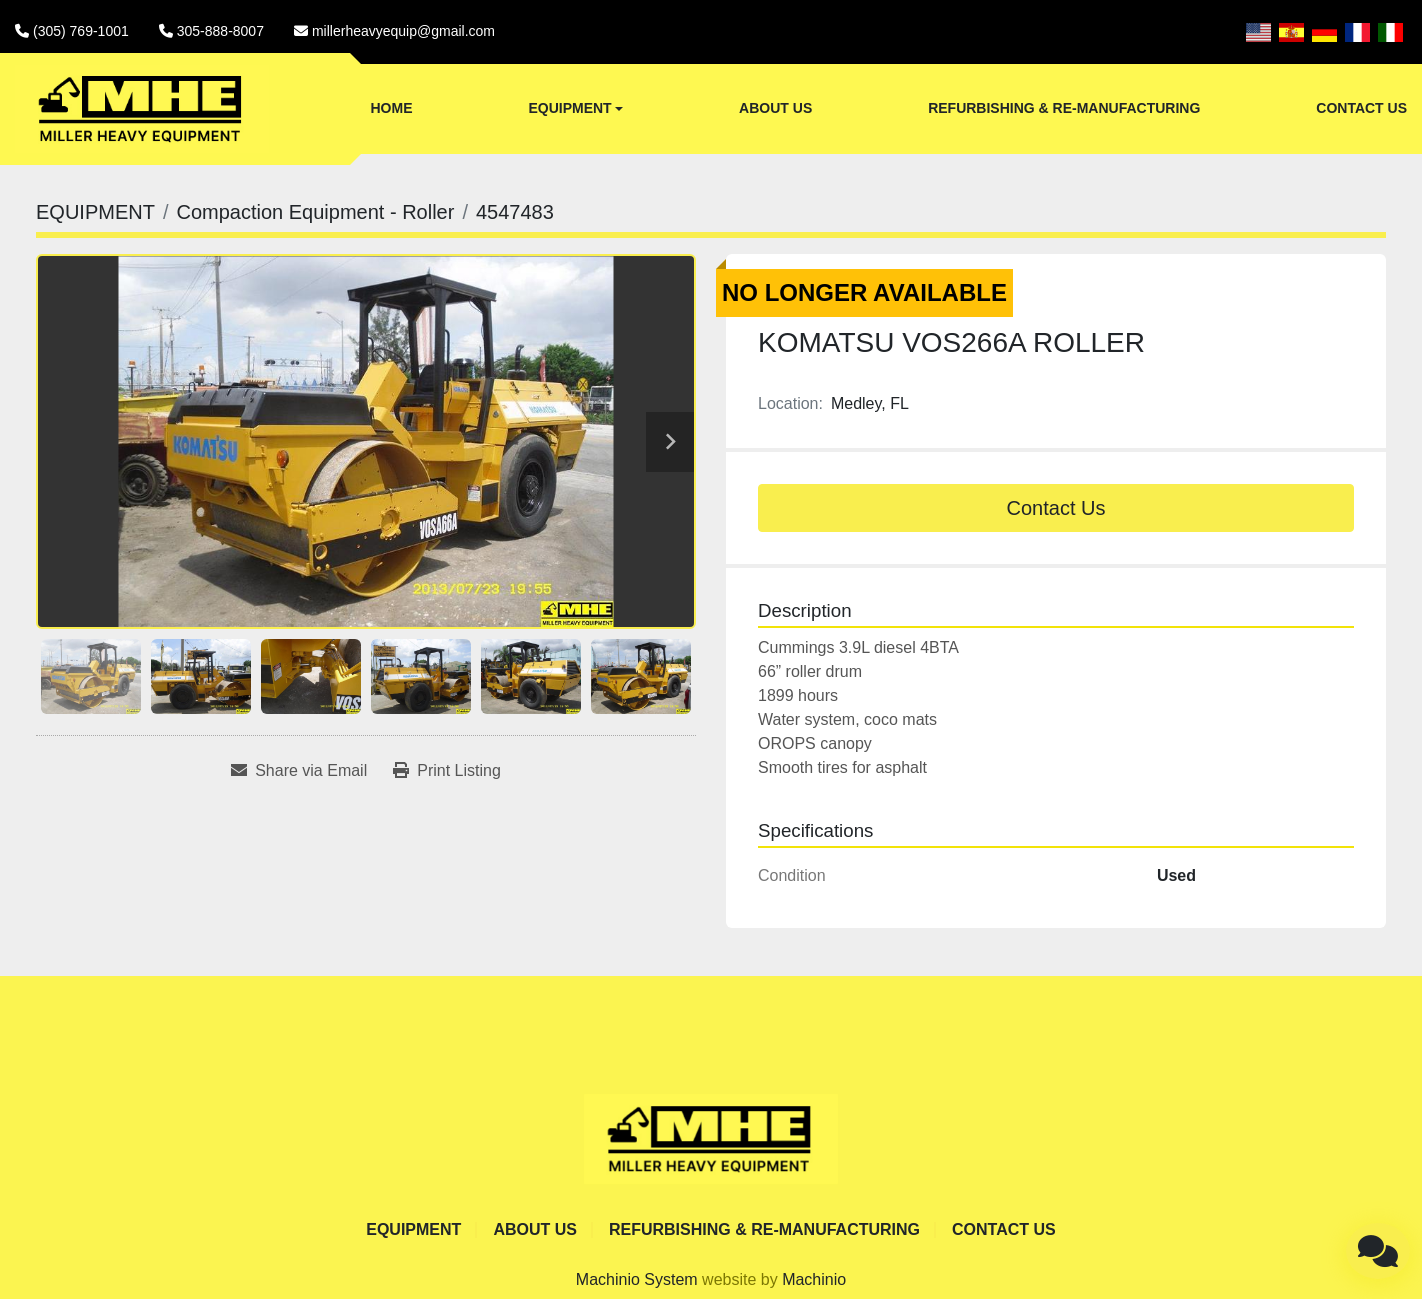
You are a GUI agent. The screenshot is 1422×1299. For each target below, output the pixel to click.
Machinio (814, 1279)
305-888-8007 (220, 31)
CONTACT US (1361, 108)
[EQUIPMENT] (95, 212)
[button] (575, 109)
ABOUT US (775, 108)
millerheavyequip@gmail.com (403, 31)
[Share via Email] (299, 771)
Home (392, 108)
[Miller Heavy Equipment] (711, 1138)
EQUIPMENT (569, 108)
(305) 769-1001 (81, 31)
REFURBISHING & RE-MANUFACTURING (1064, 108)
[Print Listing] (447, 771)
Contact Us (1056, 508)
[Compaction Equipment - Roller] (315, 212)
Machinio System (637, 1279)
